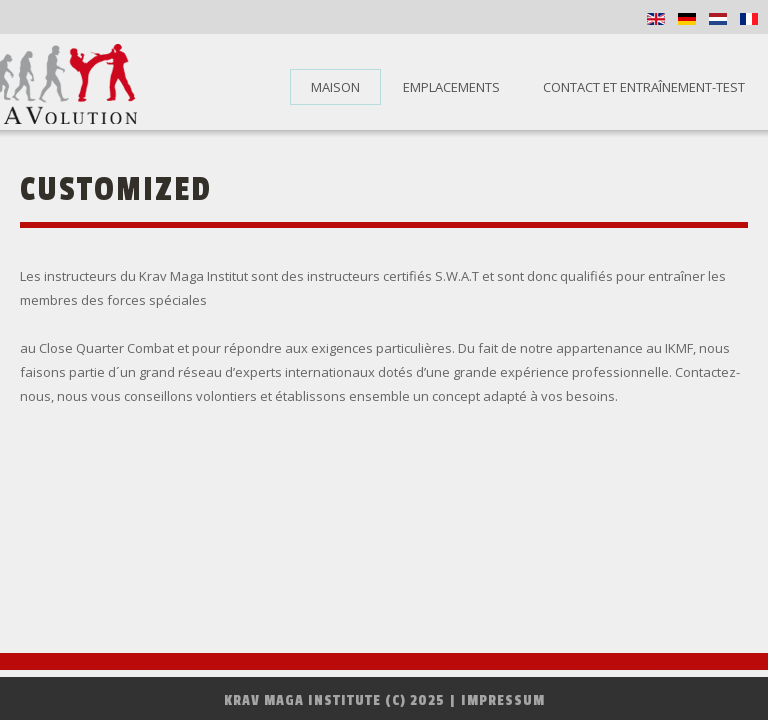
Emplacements (451, 87)
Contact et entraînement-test (644, 87)
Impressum (503, 700)
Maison (335, 87)
